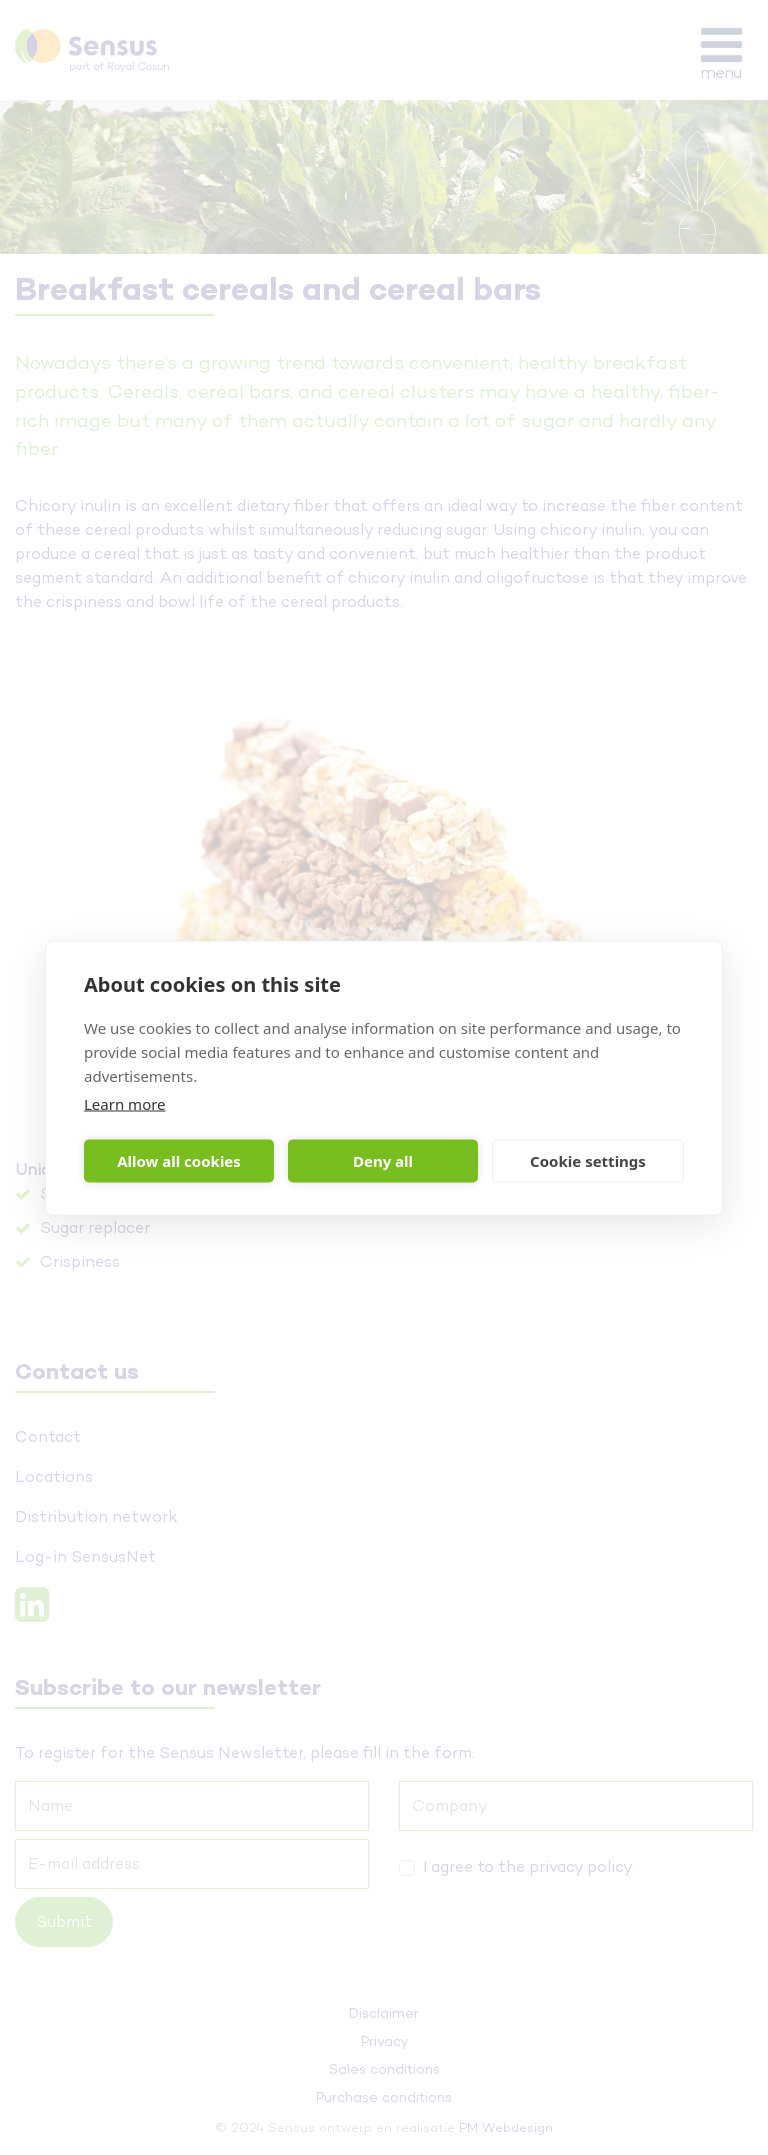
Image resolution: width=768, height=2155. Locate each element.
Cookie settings (588, 1161)
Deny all (383, 1161)
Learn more (125, 1103)
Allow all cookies (179, 1161)
